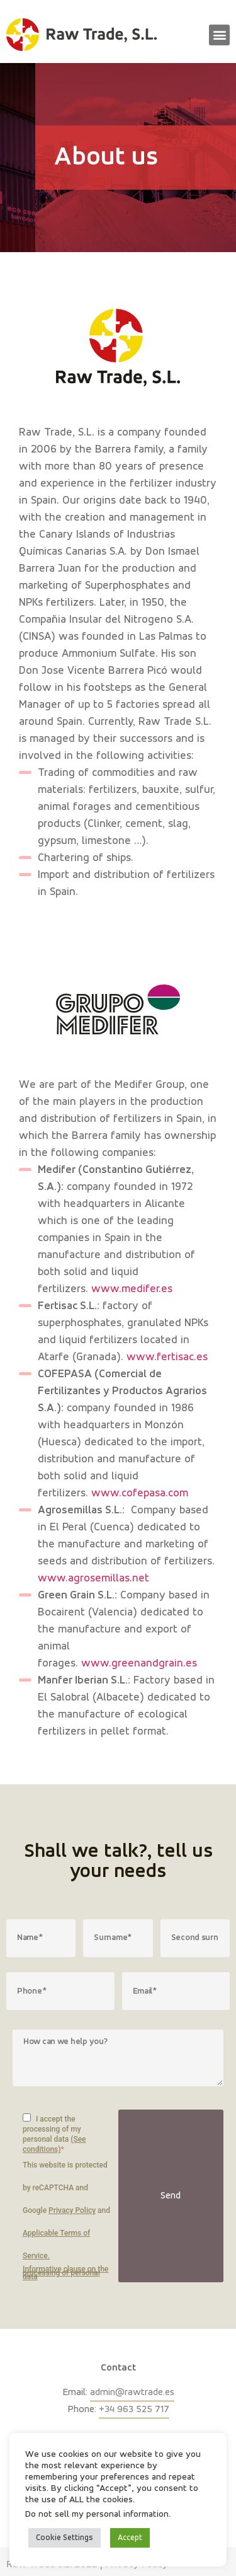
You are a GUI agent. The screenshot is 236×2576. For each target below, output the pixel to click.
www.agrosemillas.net (93, 1578)
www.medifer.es (131, 1289)
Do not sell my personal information (97, 2514)
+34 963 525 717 (134, 2410)
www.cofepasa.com (139, 1493)
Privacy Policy (72, 2210)
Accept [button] (130, 2538)
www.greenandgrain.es (139, 1663)
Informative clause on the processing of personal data (65, 2273)
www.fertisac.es (167, 1357)
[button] (219, 35)
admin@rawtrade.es (132, 2393)
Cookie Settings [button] (64, 2538)
